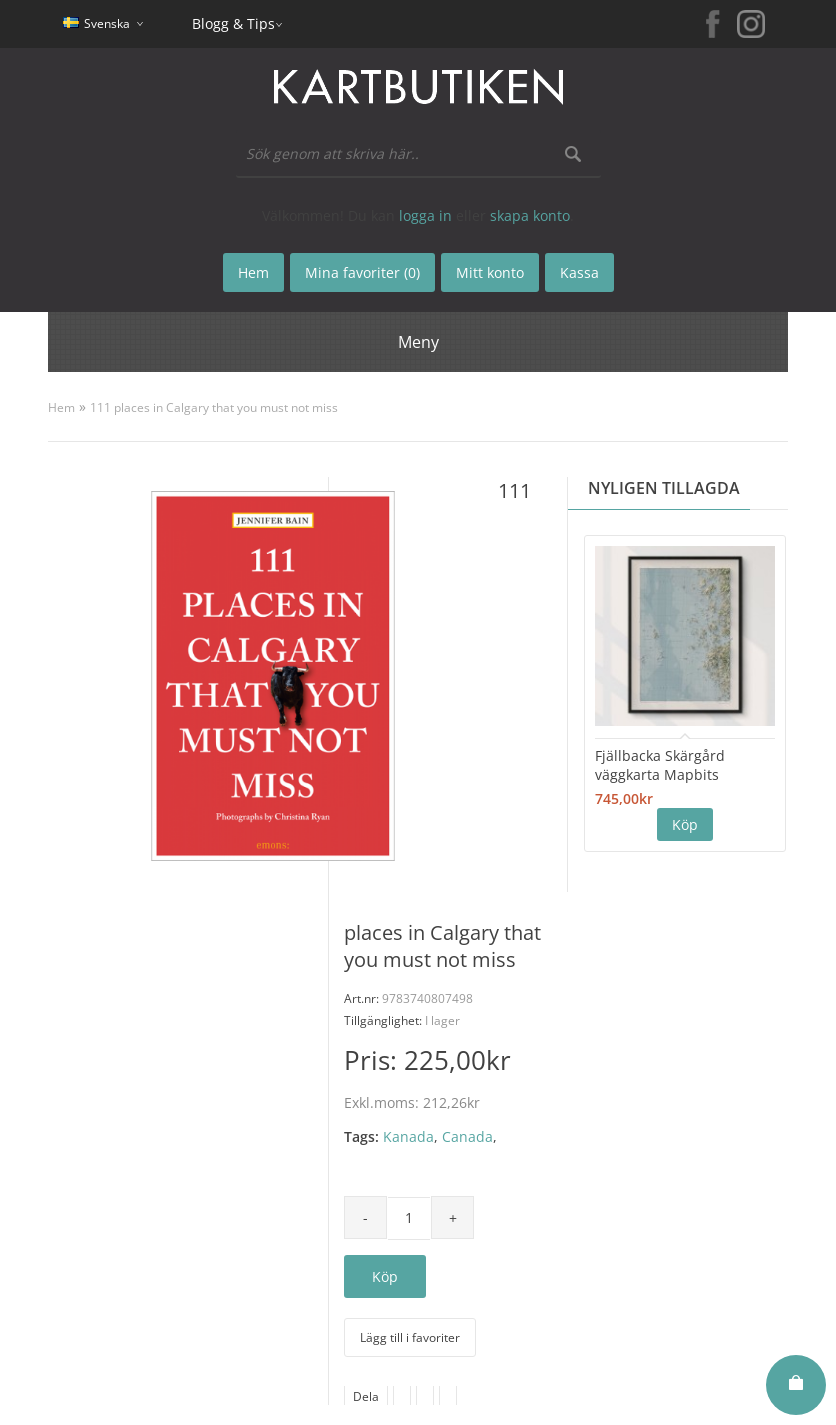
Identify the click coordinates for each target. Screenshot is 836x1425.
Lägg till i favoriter (410, 1337)
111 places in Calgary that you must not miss (214, 407)
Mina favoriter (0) (362, 272)
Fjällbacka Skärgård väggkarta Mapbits (660, 765)
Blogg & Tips (233, 23)
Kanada (408, 1136)
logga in (425, 215)
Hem (61, 407)
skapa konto (530, 215)
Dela (366, 1396)
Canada (467, 1136)
